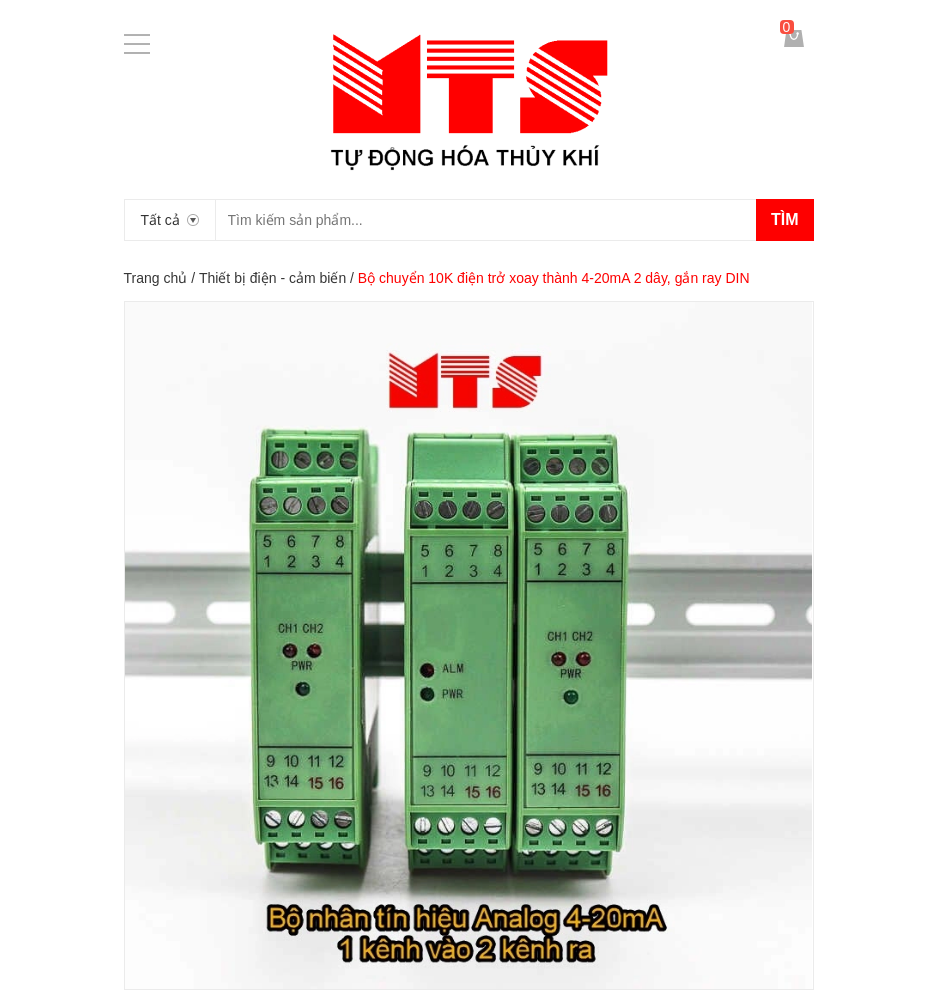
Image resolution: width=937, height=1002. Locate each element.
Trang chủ (156, 278)
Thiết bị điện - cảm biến (272, 278)
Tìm (785, 219)
